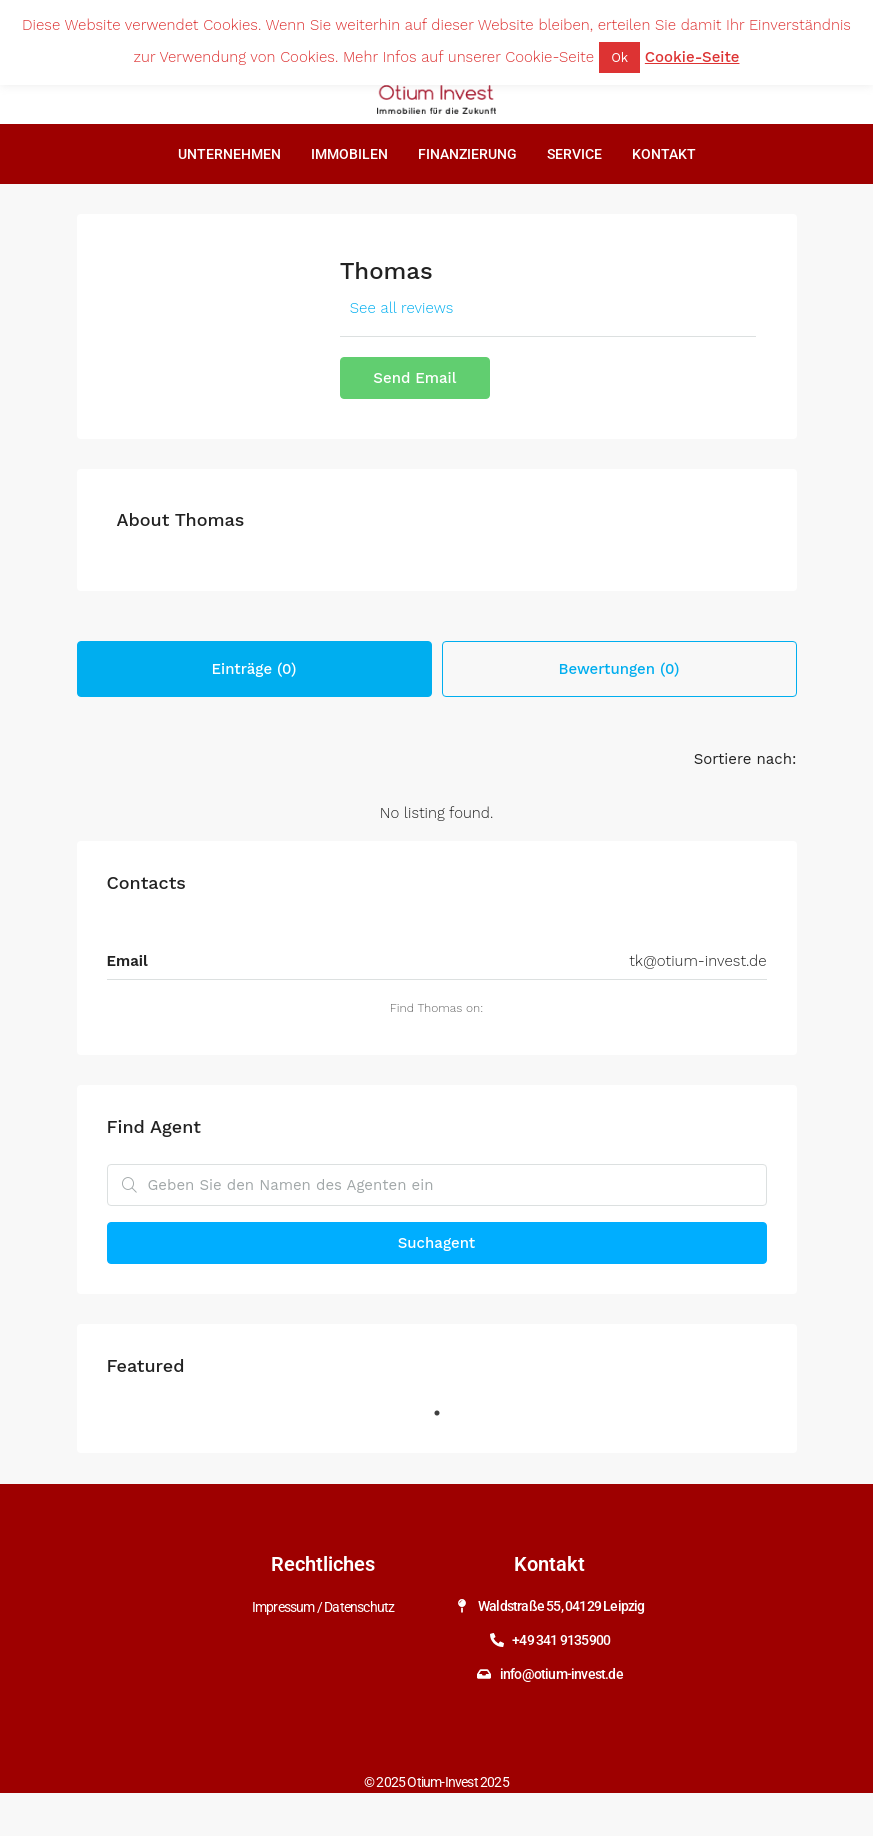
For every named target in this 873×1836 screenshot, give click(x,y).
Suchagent (436, 1243)
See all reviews (401, 308)
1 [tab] (447, 1421)
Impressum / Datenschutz (323, 1606)
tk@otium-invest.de (697, 961)
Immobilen (349, 154)
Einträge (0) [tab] (254, 669)
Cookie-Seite (692, 57)
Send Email (414, 378)
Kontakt (664, 154)
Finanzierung (467, 154)
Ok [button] (619, 57)
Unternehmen (229, 154)
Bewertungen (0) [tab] (619, 669)
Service (574, 154)
